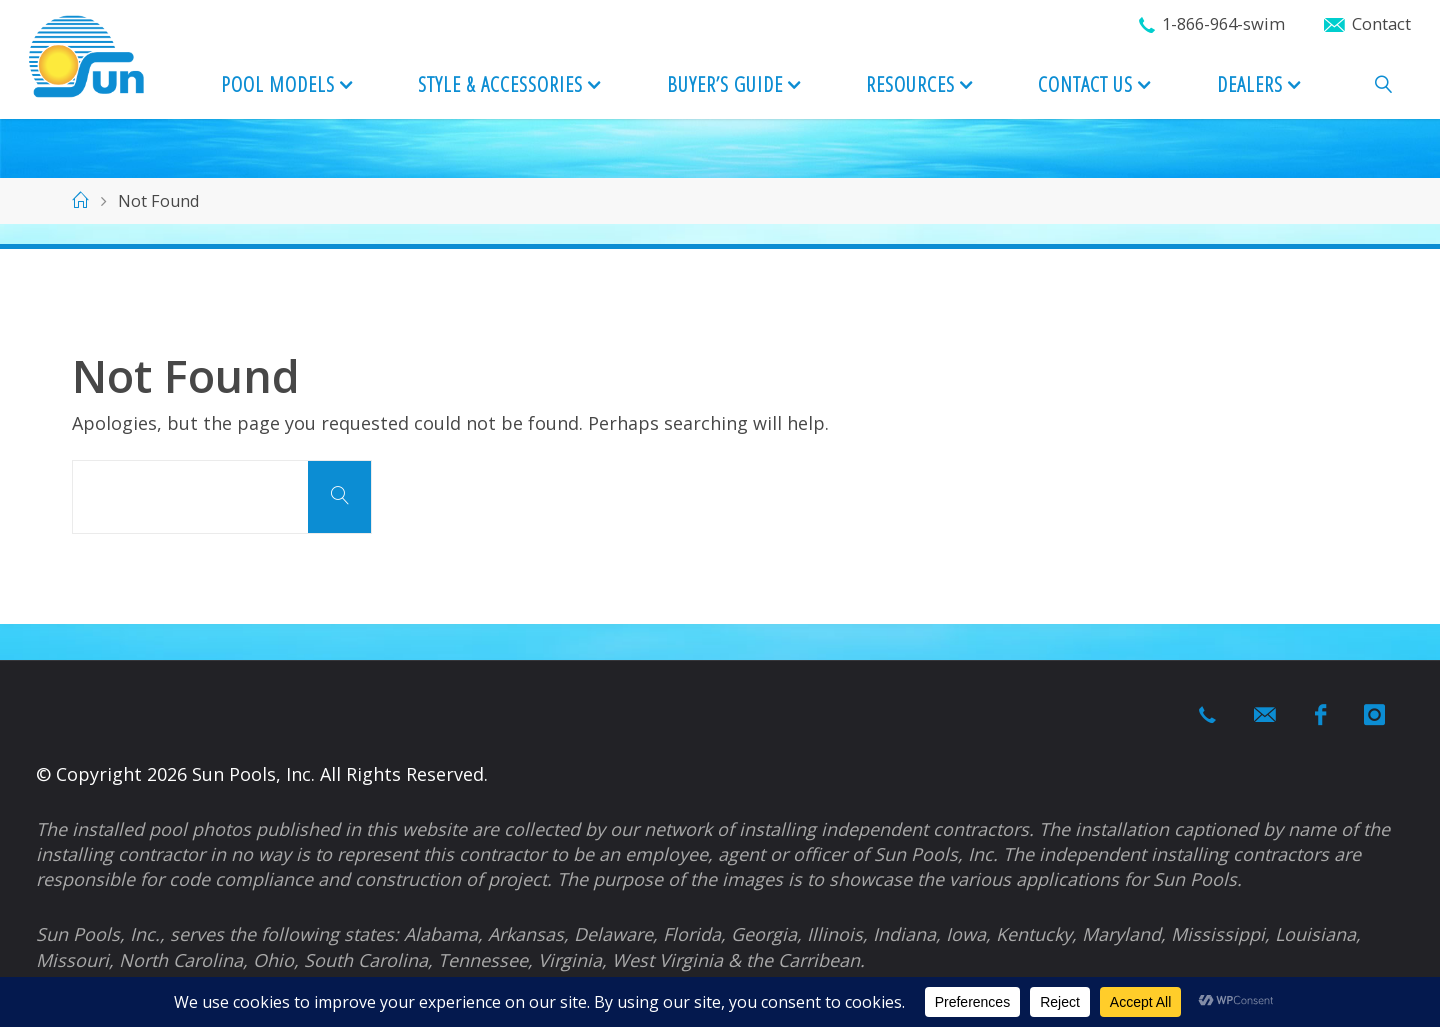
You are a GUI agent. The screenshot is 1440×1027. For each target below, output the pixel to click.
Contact (1381, 23)
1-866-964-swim (1223, 23)
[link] (1383, 85)
